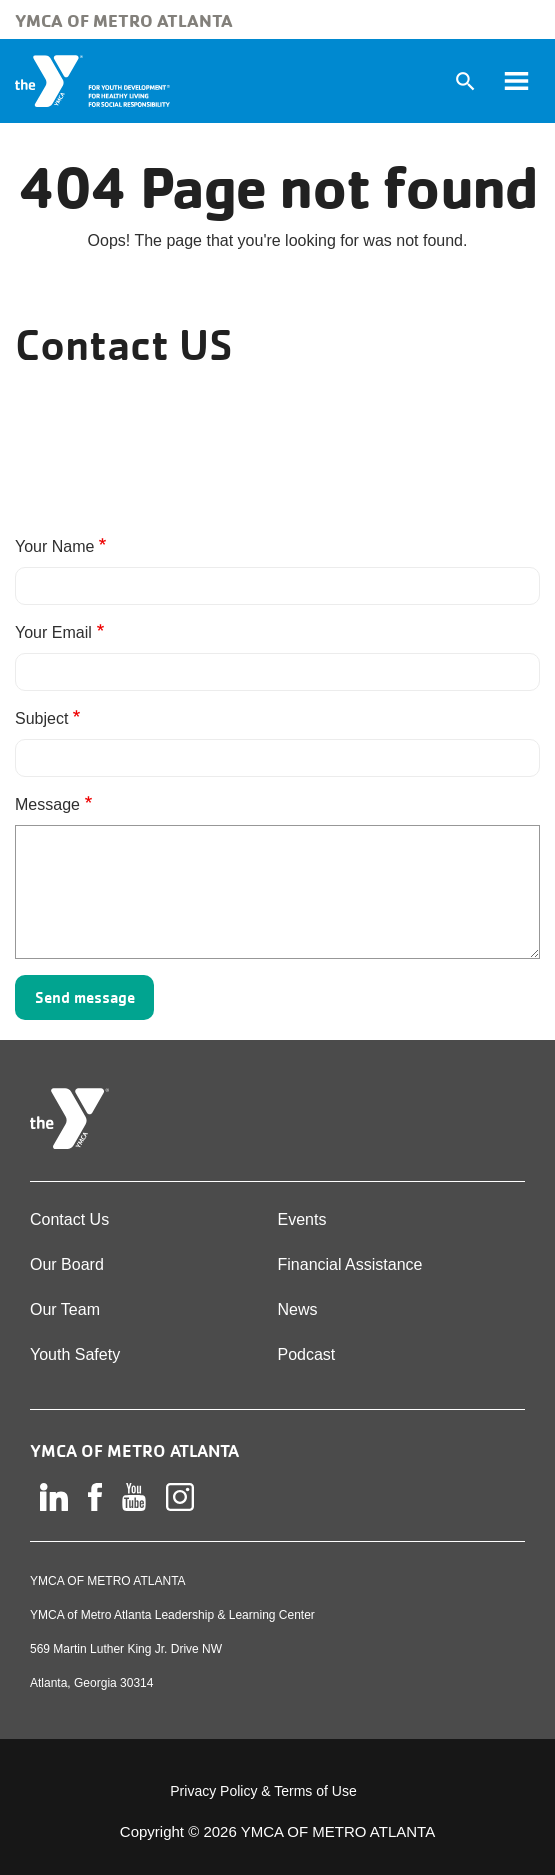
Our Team (65, 1309)
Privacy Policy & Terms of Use (263, 1791)
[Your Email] (277, 672)
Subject (41, 718)
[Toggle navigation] (516, 81)
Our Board (67, 1264)
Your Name (54, 546)
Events (302, 1219)
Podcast (307, 1354)
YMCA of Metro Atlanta (124, 20)
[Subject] (277, 758)
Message (47, 804)
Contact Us (69, 1219)
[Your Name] (277, 586)
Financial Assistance (350, 1264)
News (298, 1309)
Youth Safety (75, 1354)
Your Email (53, 632)
